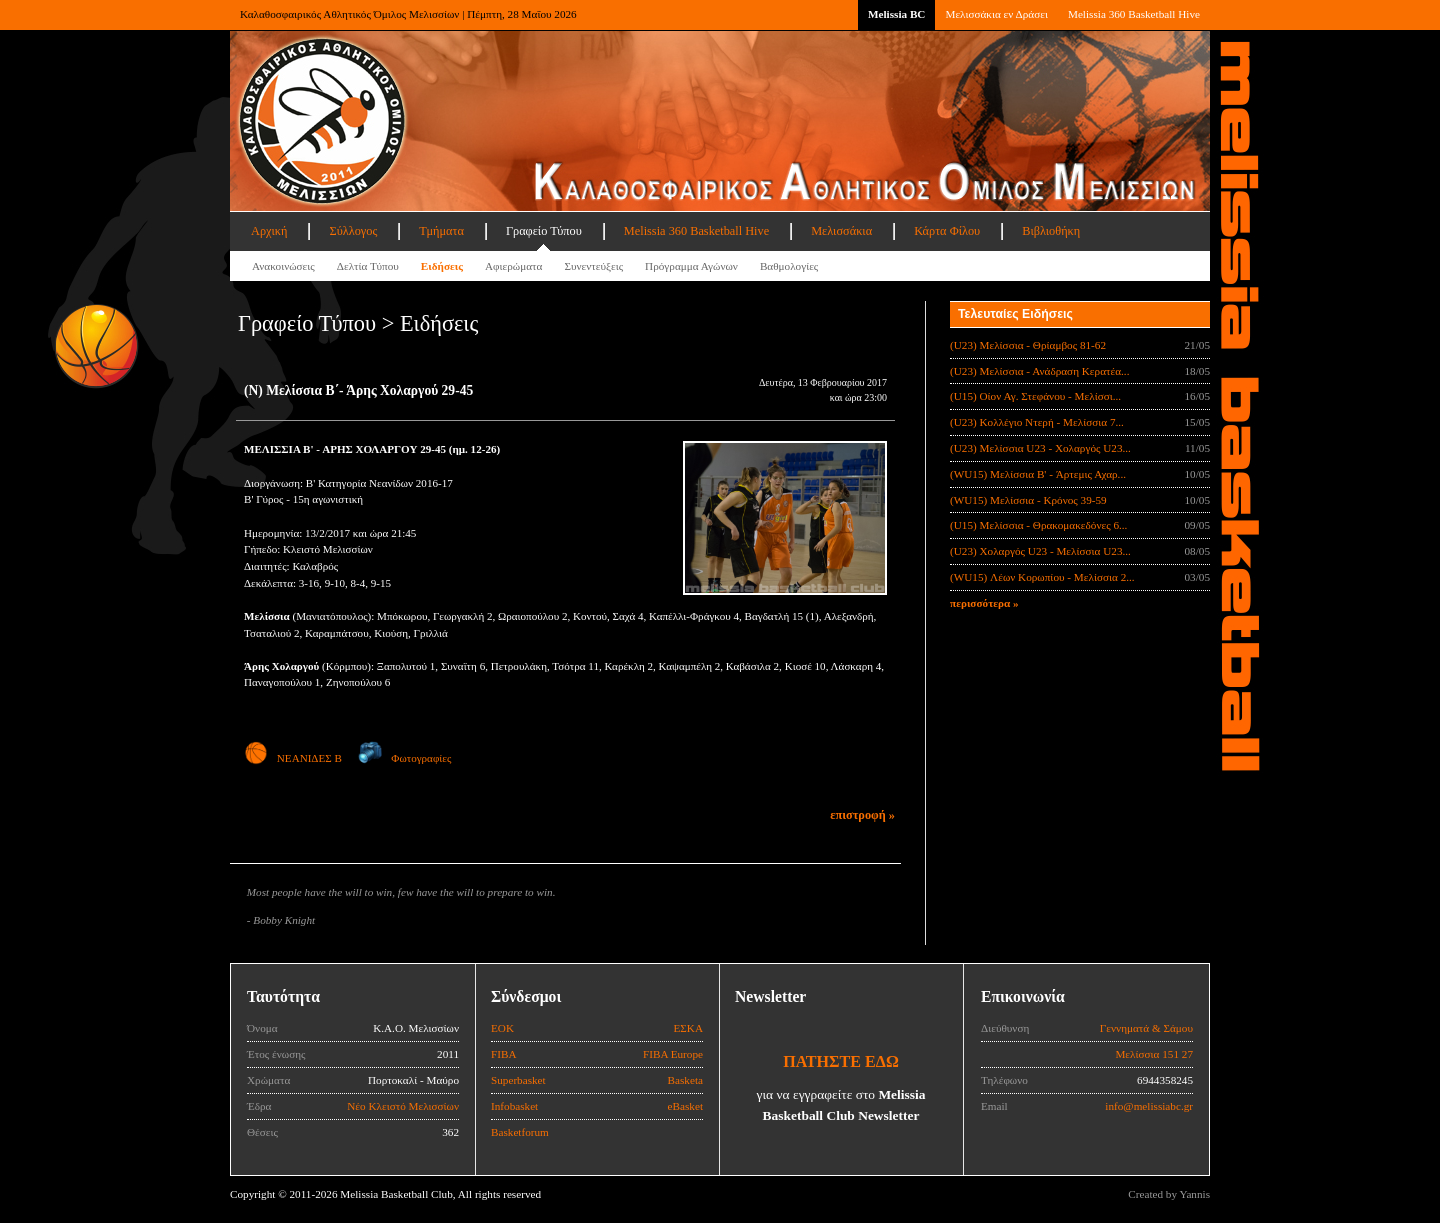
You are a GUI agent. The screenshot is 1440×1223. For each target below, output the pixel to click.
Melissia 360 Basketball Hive (1134, 14)
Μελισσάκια (841, 231)
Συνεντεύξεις (593, 266)
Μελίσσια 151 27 (1154, 1054)
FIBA (504, 1054)
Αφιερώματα (513, 266)
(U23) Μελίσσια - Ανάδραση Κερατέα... (1039, 371)
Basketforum (520, 1132)
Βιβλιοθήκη (1051, 231)
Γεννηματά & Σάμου (1146, 1028)
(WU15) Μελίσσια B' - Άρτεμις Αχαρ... (1038, 474)
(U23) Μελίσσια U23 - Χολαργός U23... (1040, 448)
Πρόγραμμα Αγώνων (691, 266)
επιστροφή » (862, 815)
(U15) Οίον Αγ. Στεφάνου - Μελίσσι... (1035, 396)
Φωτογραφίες (404, 758)
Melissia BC (897, 14)
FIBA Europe (673, 1054)
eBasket (685, 1106)
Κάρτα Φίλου (947, 231)
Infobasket (514, 1106)
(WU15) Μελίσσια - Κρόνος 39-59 (1028, 500)
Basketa (685, 1080)
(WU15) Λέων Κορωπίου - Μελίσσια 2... (1042, 577)
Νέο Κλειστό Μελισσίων (403, 1106)
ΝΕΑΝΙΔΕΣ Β (293, 758)
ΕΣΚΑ (688, 1028)
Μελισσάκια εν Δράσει (996, 14)
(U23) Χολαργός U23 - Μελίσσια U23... (1040, 551)
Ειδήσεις (442, 266)
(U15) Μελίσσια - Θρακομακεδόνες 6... (1038, 525)
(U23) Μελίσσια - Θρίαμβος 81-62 (1028, 345)
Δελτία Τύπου (368, 266)
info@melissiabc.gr (1149, 1106)
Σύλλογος (353, 231)
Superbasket (518, 1080)
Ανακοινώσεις (283, 266)
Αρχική (269, 231)
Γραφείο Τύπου (544, 231)
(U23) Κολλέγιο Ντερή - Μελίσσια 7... (1037, 422)
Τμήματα (441, 231)
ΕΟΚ (502, 1028)
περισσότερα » (984, 603)
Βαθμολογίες (789, 266)
